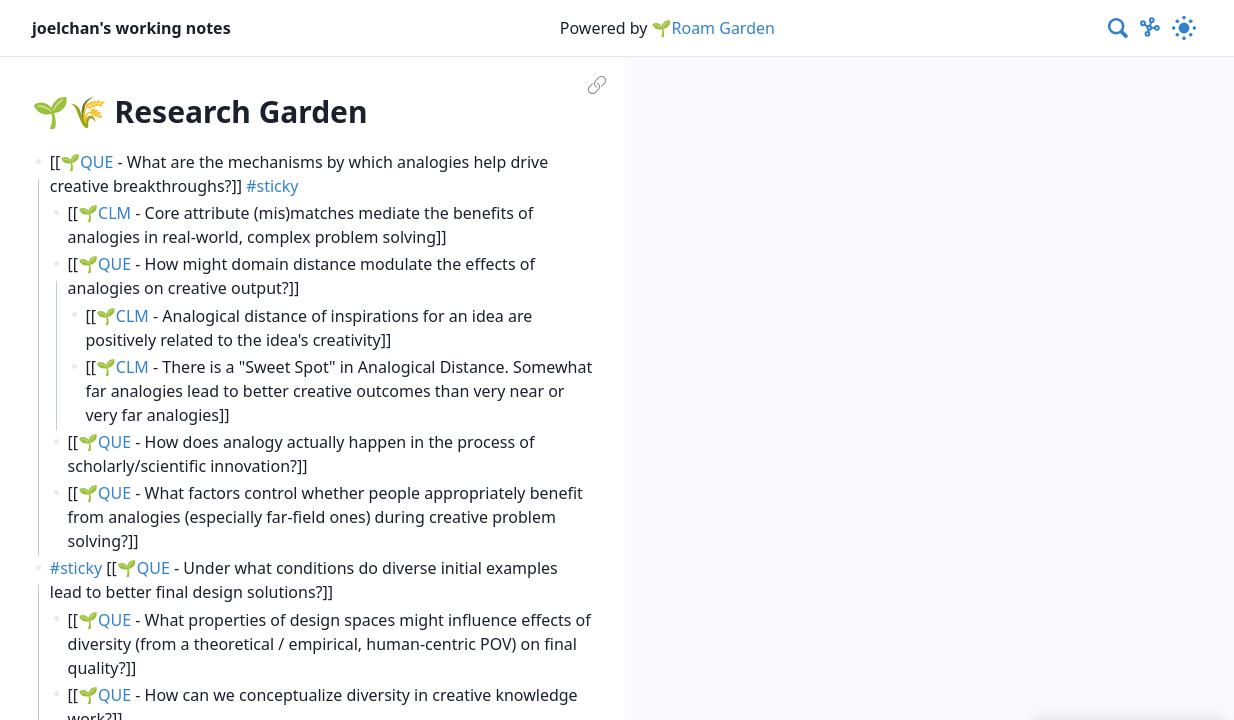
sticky (278, 186)
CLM (114, 213)
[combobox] (1119, 28)
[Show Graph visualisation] (1150, 28)
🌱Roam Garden (713, 28)
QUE (96, 162)
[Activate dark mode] (1184, 28)
